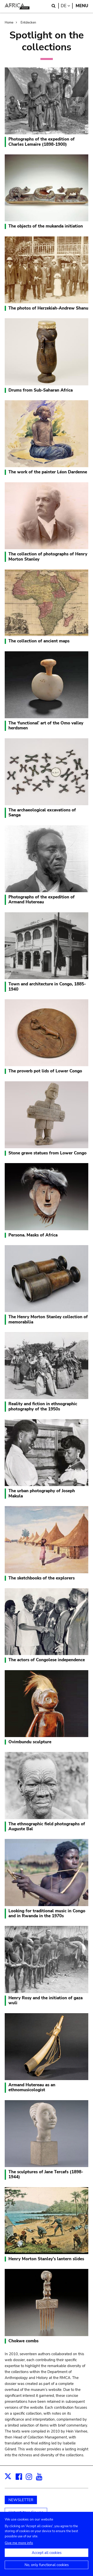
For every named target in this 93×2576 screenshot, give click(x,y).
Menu (82, 6)
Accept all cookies (47, 2557)
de (67, 6)
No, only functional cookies (47, 2569)
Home (9, 22)
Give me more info (19, 2547)
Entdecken (28, 22)
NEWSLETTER (20, 2499)
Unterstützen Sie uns (26, 2512)
